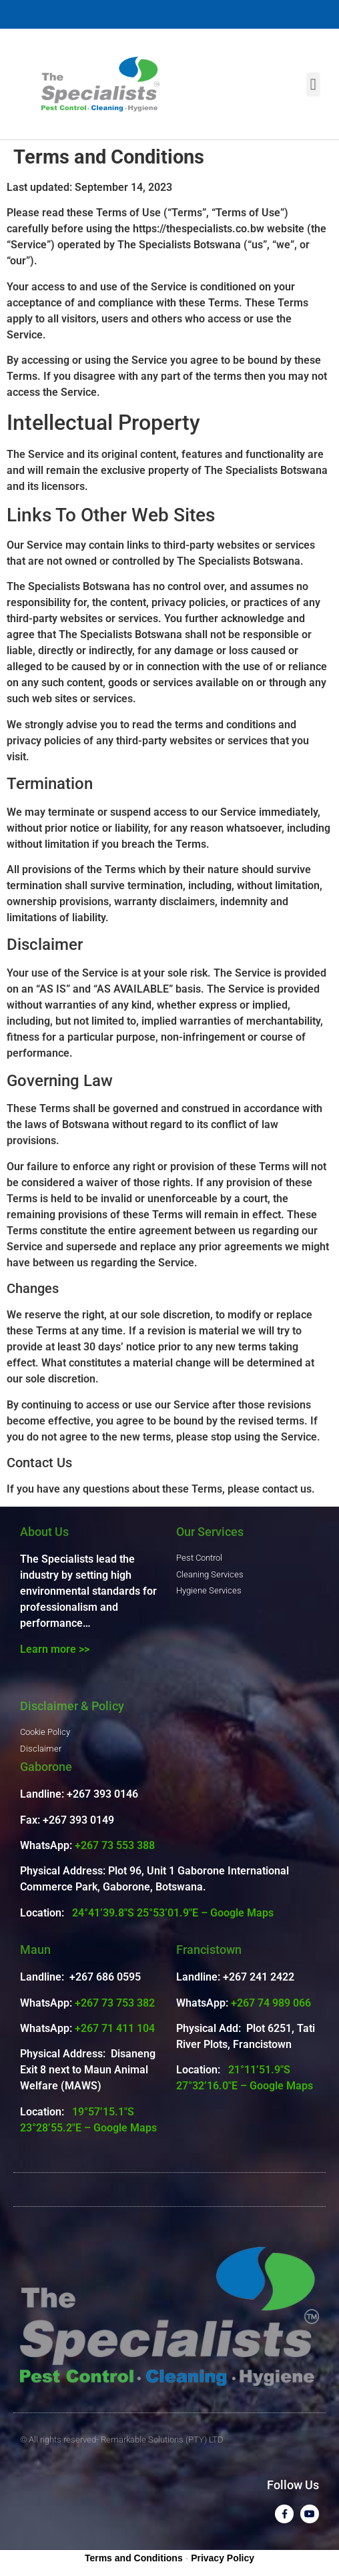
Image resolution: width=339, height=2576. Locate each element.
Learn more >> (54, 1649)
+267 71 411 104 (115, 2028)
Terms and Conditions (134, 2558)
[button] (313, 84)
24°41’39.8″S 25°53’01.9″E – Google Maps (173, 1912)
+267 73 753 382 (115, 2003)
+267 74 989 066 (271, 2003)
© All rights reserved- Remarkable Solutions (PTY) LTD (122, 2439)
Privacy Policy (222, 2558)
